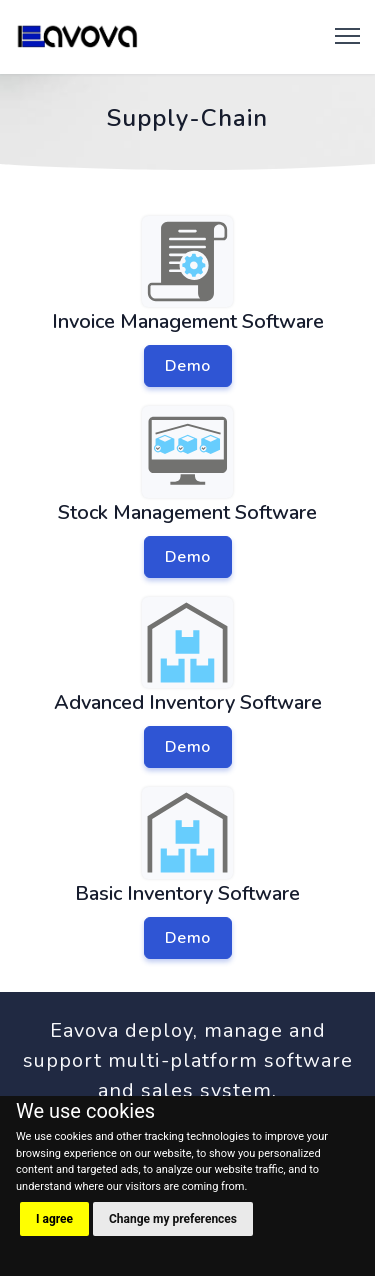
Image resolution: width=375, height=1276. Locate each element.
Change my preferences (173, 1219)
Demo (188, 366)
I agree (54, 1219)
